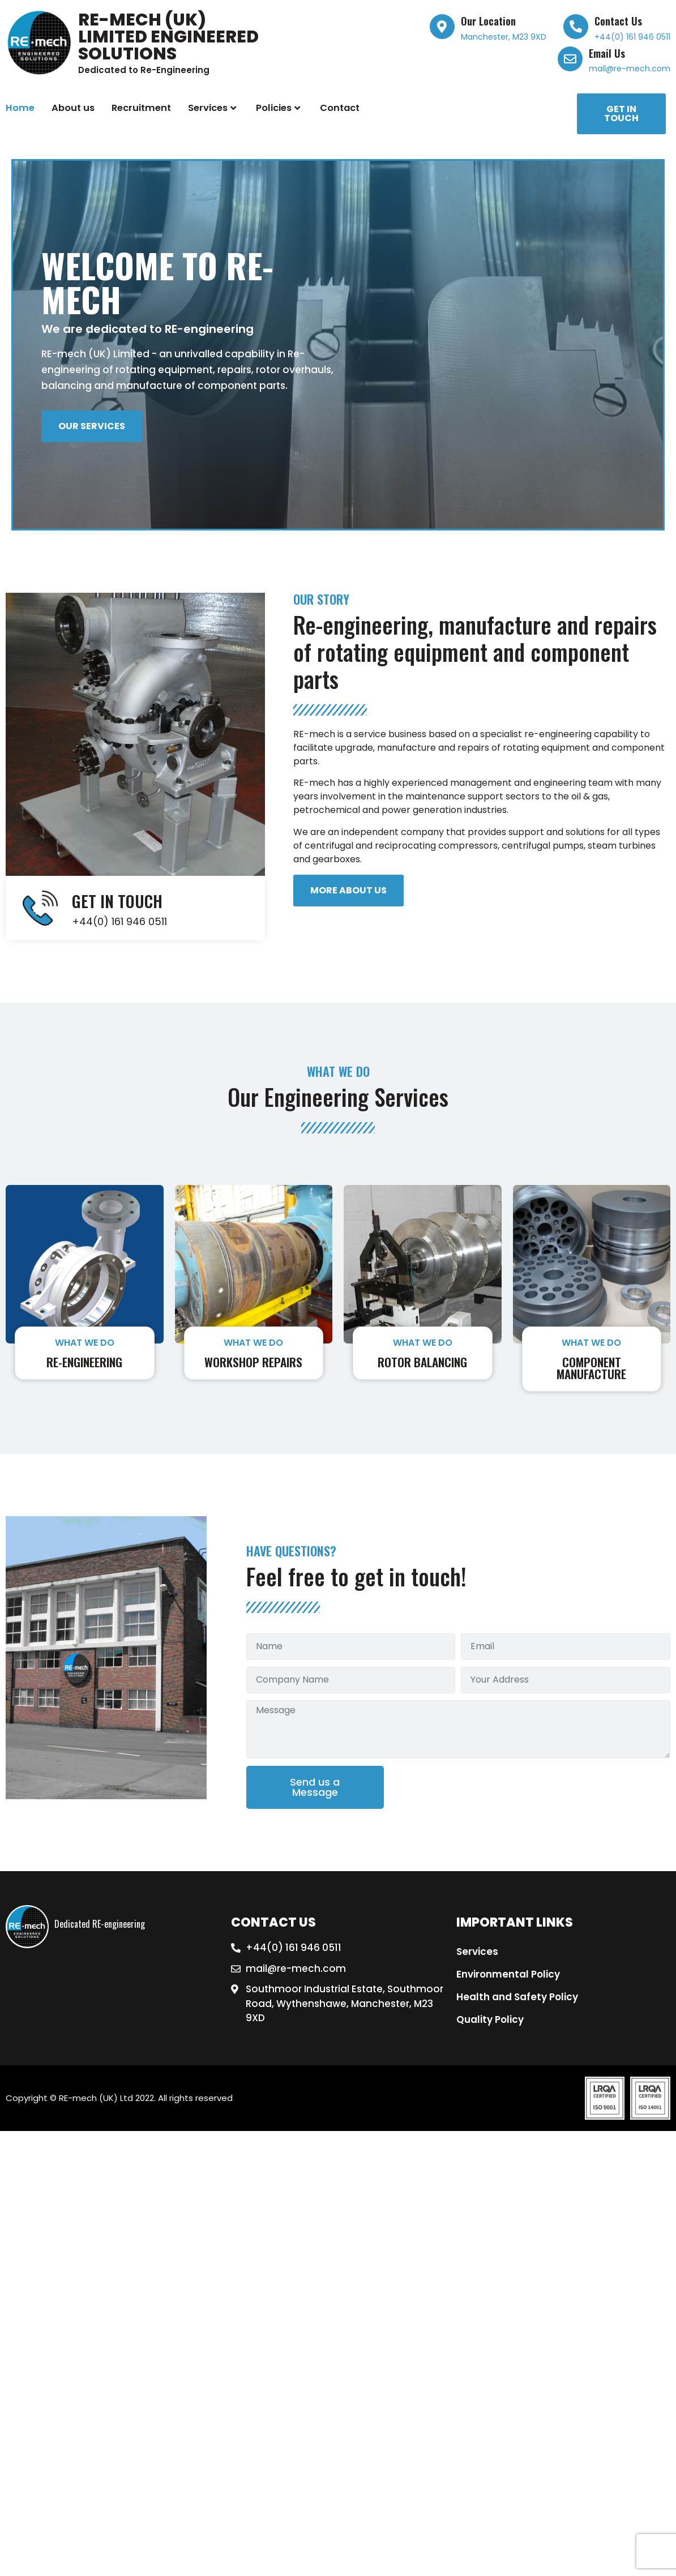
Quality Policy (490, 2019)
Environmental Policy (508, 1974)
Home (20, 107)
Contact (340, 107)
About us (73, 107)
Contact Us (618, 21)
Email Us (607, 53)
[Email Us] (570, 58)
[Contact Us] (575, 26)
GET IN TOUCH (117, 901)
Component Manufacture (591, 1368)
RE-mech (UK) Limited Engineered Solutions (168, 37)
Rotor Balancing (422, 1362)
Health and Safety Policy (517, 1997)
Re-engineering (84, 1362)
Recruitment (141, 107)
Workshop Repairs (253, 1362)
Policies (278, 107)
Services (212, 107)
